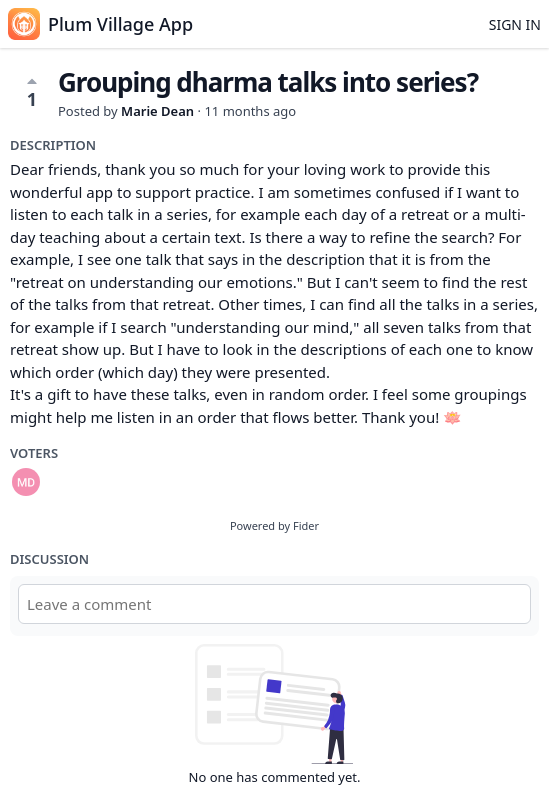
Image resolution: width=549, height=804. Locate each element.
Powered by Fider (274, 525)
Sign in (515, 24)
